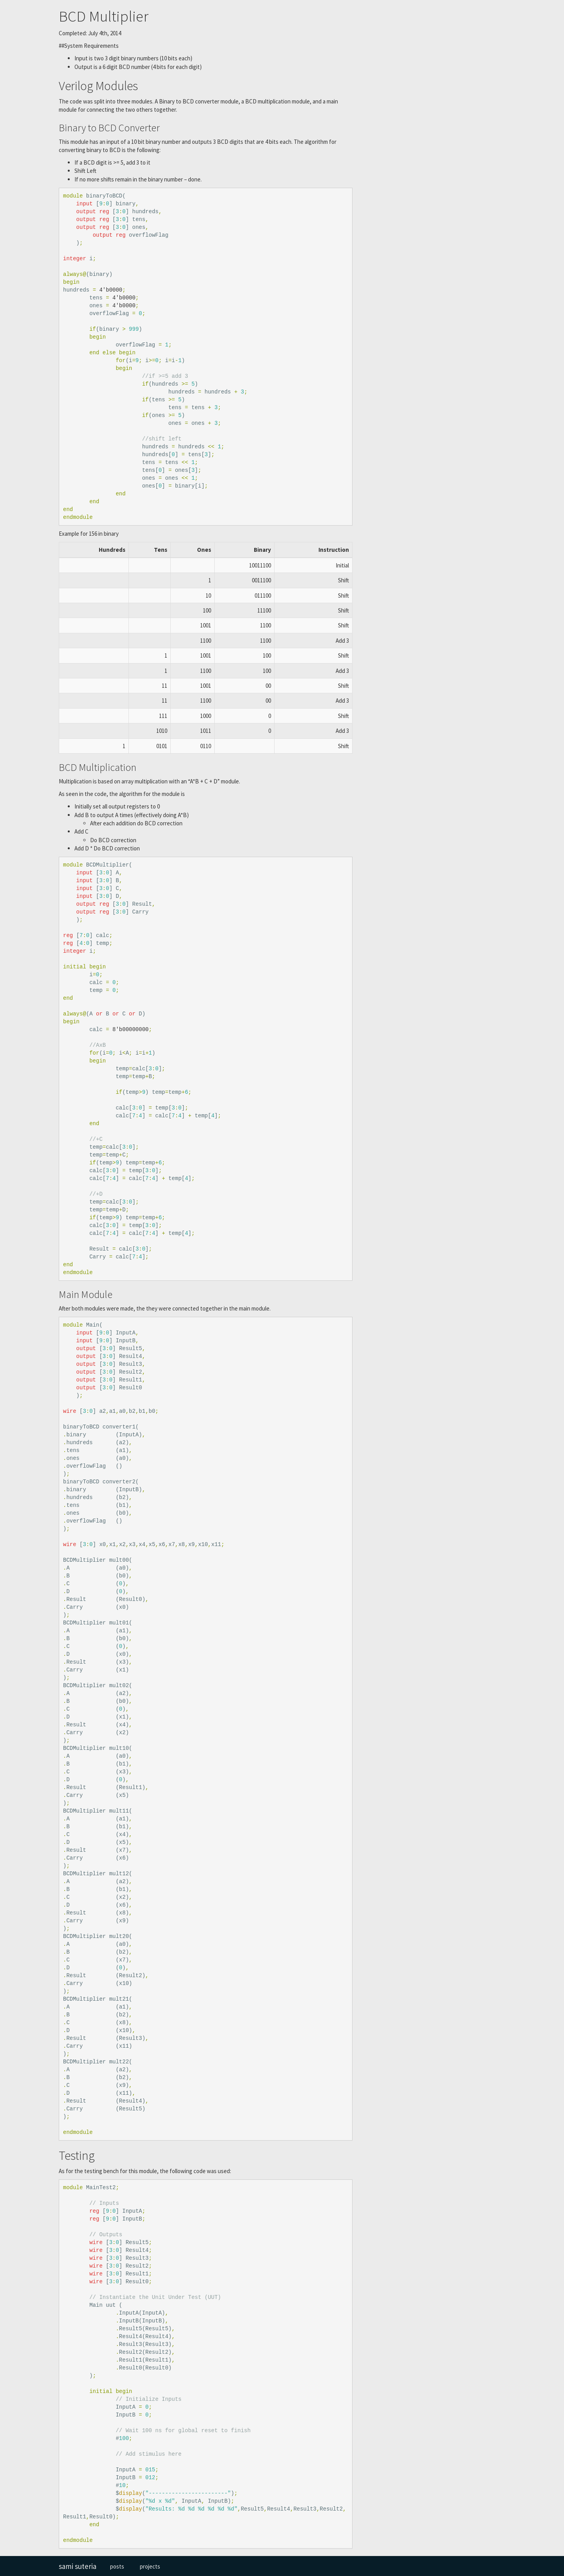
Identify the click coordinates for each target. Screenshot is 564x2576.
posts (117, 2566)
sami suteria (77, 2566)
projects (150, 2566)
